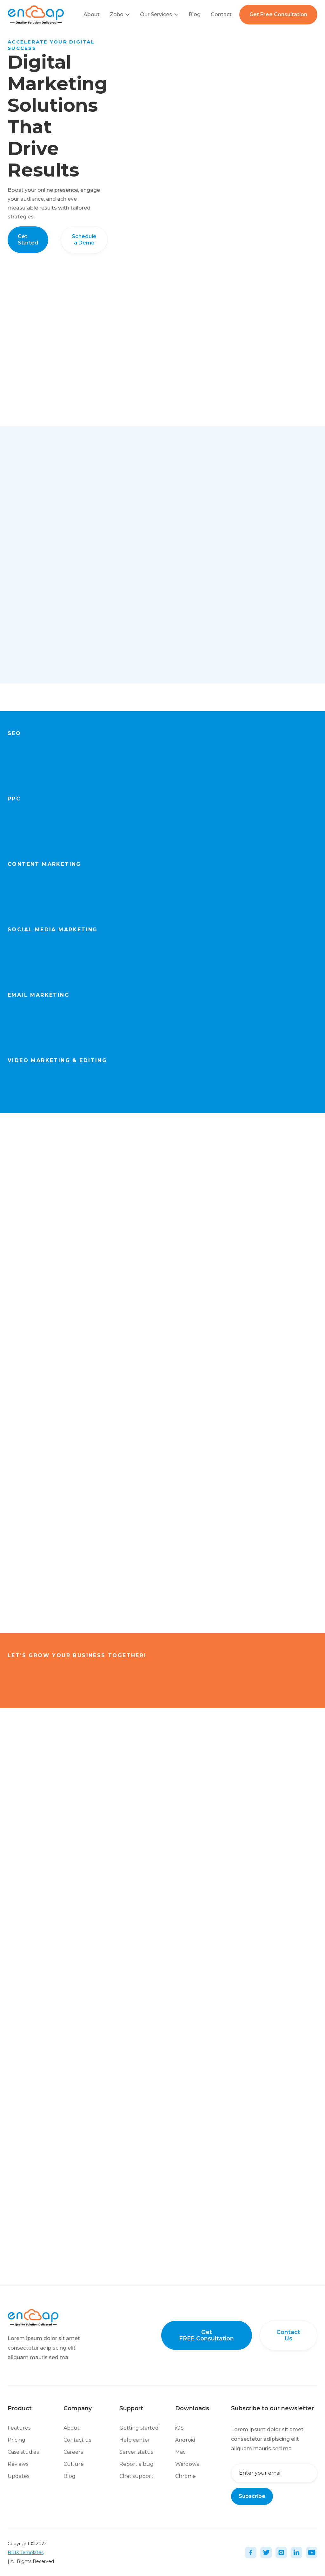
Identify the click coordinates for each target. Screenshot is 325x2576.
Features (19, 2428)
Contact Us (288, 2335)
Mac (180, 2452)
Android (185, 2440)
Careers (73, 2452)
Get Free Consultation (278, 14)
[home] (36, 14)
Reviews (18, 2464)
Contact (221, 14)
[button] (120, 14)
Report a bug (136, 2464)
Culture (73, 2464)
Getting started (139, 2428)
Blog (195, 14)
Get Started (28, 239)
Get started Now (284, 1672)
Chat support (136, 2476)
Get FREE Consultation (206, 2335)
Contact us (77, 2440)
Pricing (16, 2440)
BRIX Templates (25, 2552)
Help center (134, 2440)
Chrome (185, 2476)
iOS (179, 2428)
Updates (18, 2476)
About (91, 14)
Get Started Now (176, 767)
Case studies (23, 2452)
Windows (187, 2464)
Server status (136, 2452)
